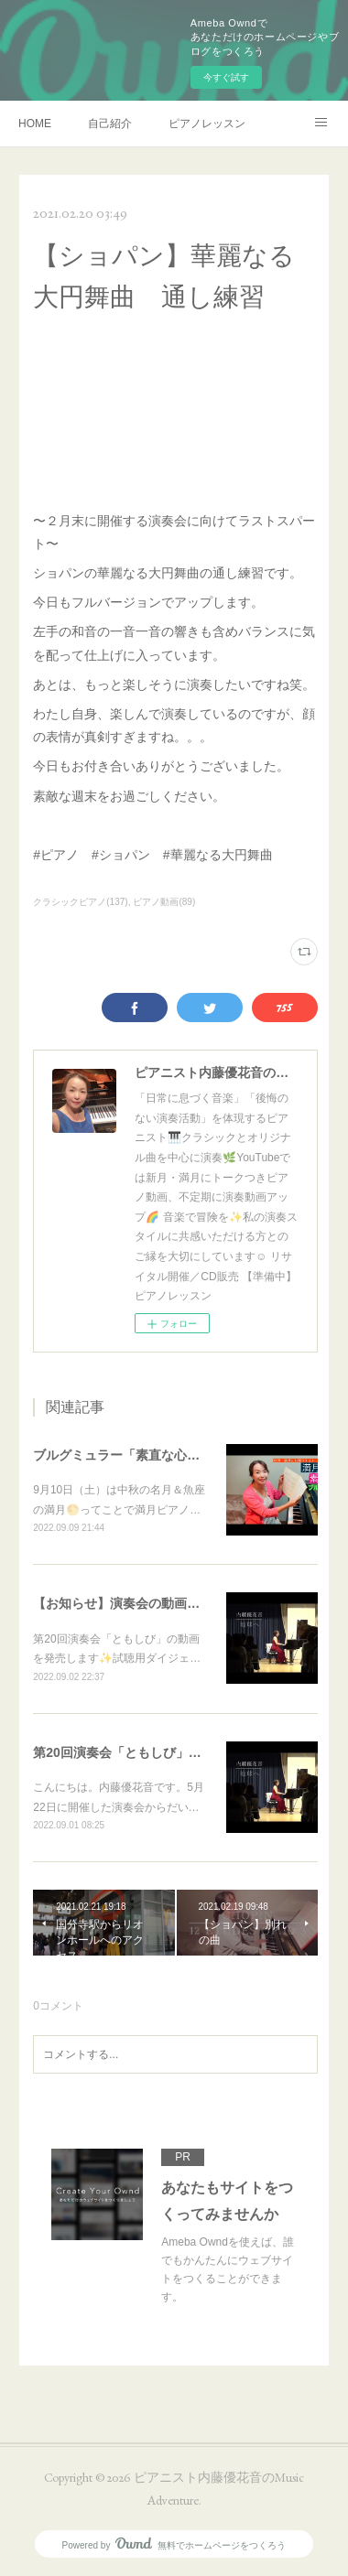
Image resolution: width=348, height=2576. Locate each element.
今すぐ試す (226, 77)
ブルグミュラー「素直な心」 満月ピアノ (155, 1455)
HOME (34, 123)
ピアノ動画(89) (164, 902)
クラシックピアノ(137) (80, 902)
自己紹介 (110, 123)
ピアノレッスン (207, 123)
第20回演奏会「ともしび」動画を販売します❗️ (170, 1752)
